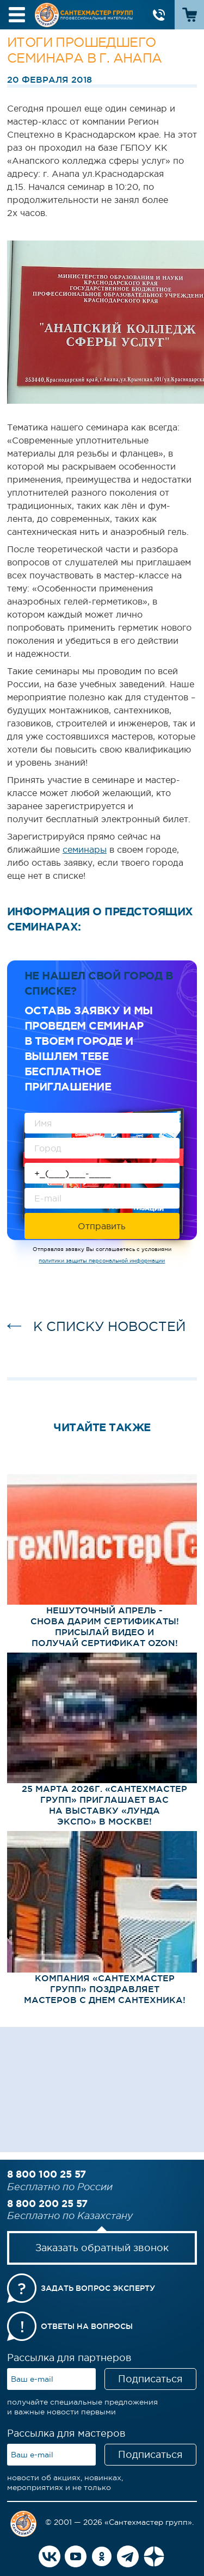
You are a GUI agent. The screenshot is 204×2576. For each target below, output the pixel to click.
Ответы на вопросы (87, 2326)
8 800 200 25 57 (47, 2203)
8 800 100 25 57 (46, 2173)
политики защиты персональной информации (102, 1261)
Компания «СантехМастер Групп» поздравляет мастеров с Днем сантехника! (105, 1989)
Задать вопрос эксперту (98, 2288)
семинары (85, 849)
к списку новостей (109, 1326)
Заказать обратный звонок (102, 2247)
